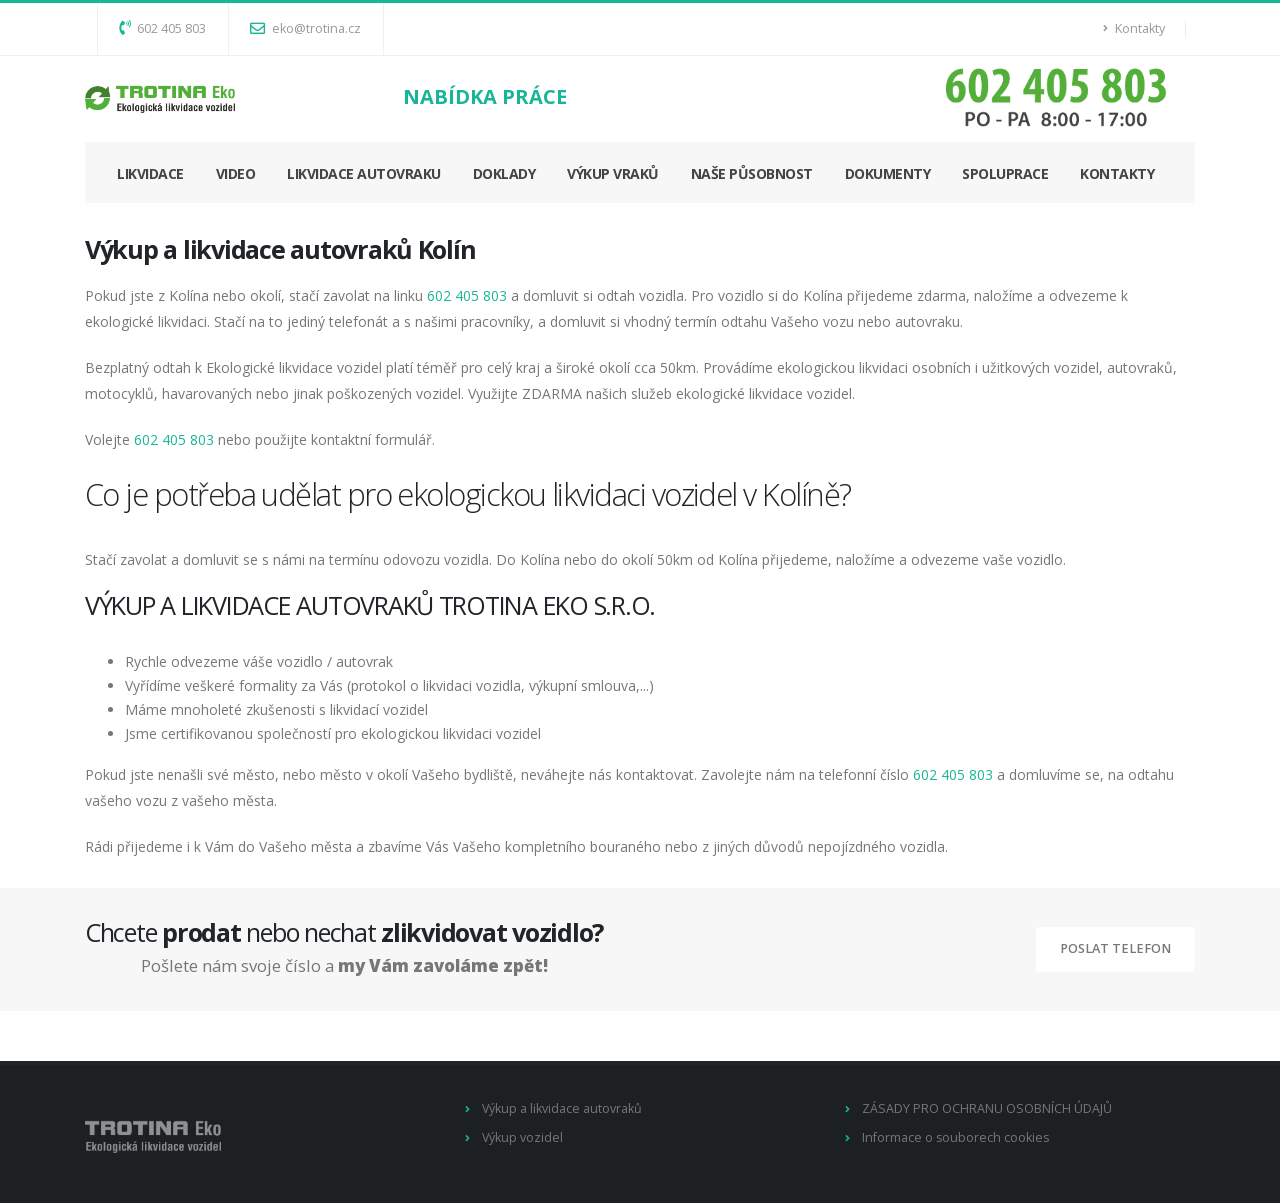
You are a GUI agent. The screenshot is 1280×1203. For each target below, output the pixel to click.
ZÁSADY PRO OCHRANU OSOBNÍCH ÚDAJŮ (987, 1108)
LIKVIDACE (150, 173)
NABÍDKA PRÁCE (485, 96)
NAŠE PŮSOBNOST (752, 173)
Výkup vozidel (523, 1137)
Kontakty (1134, 28)
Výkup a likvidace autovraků (562, 1108)
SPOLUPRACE (1005, 173)
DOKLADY (504, 173)
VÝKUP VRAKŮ (613, 173)
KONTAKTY (1117, 173)
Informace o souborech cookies (956, 1137)
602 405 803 (162, 28)
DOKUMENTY (888, 173)
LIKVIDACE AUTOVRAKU (364, 173)
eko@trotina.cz (305, 28)
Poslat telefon (1115, 948)
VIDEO (236, 173)
